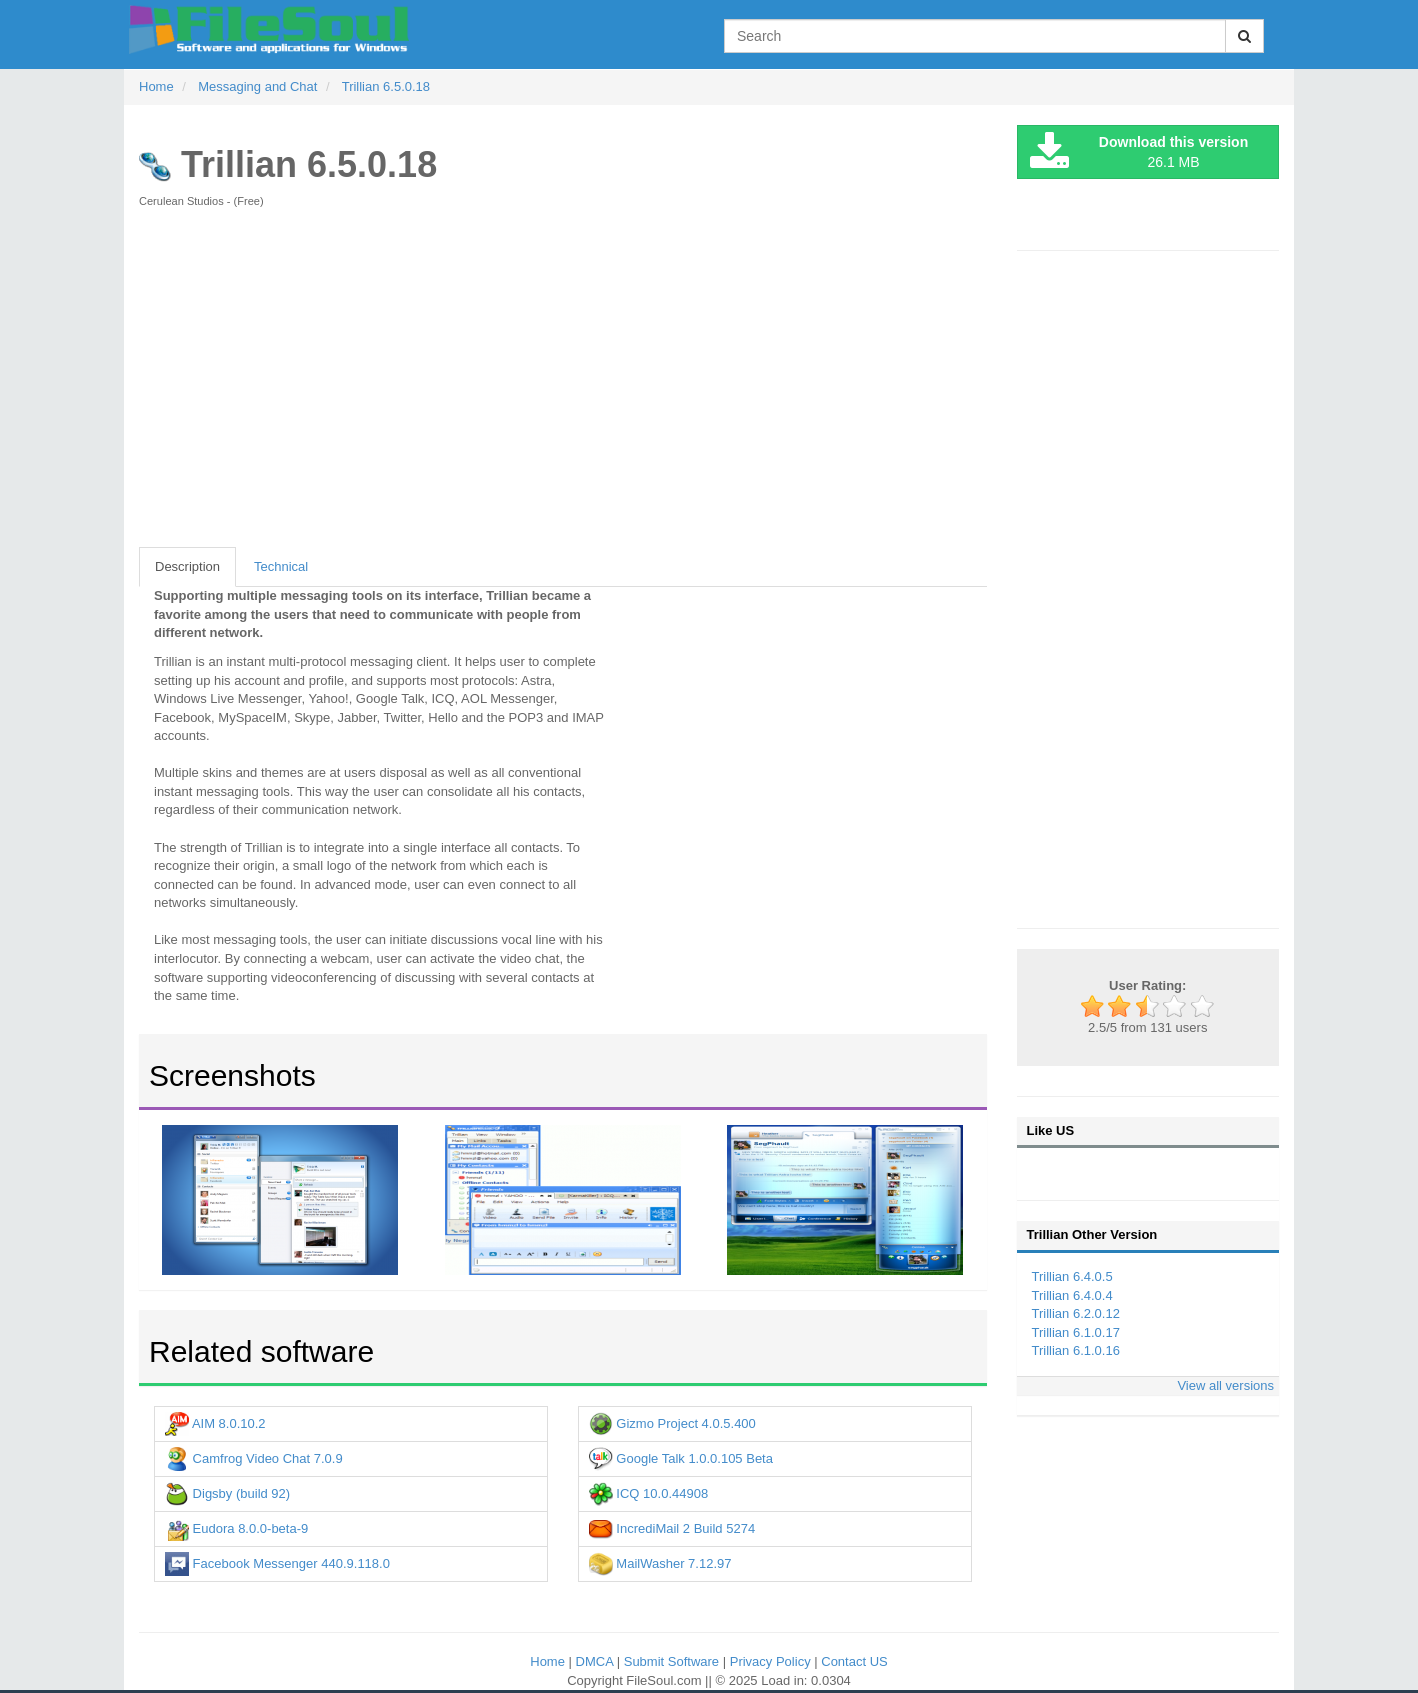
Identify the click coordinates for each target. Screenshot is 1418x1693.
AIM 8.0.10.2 (215, 1423)
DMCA (596, 1661)
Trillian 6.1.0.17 (1076, 1332)
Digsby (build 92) (227, 1493)
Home (549, 1661)
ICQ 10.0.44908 (648, 1493)
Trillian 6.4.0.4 (1072, 1295)
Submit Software (673, 1661)
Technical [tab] (281, 566)
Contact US (854, 1661)
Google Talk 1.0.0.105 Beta (681, 1458)
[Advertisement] (563, 388)
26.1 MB (1139, 153)
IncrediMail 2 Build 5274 (672, 1528)
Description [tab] (187, 566)
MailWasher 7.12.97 (660, 1563)
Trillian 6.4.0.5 (1072, 1276)
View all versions (1225, 1385)
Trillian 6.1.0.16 (1076, 1350)
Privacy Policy (772, 1661)
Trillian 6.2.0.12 (1076, 1313)
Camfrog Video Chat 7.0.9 (254, 1458)
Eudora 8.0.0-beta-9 (236, 1528)
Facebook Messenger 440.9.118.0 (277, 1563)
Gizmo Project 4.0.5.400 (672, 1423)
